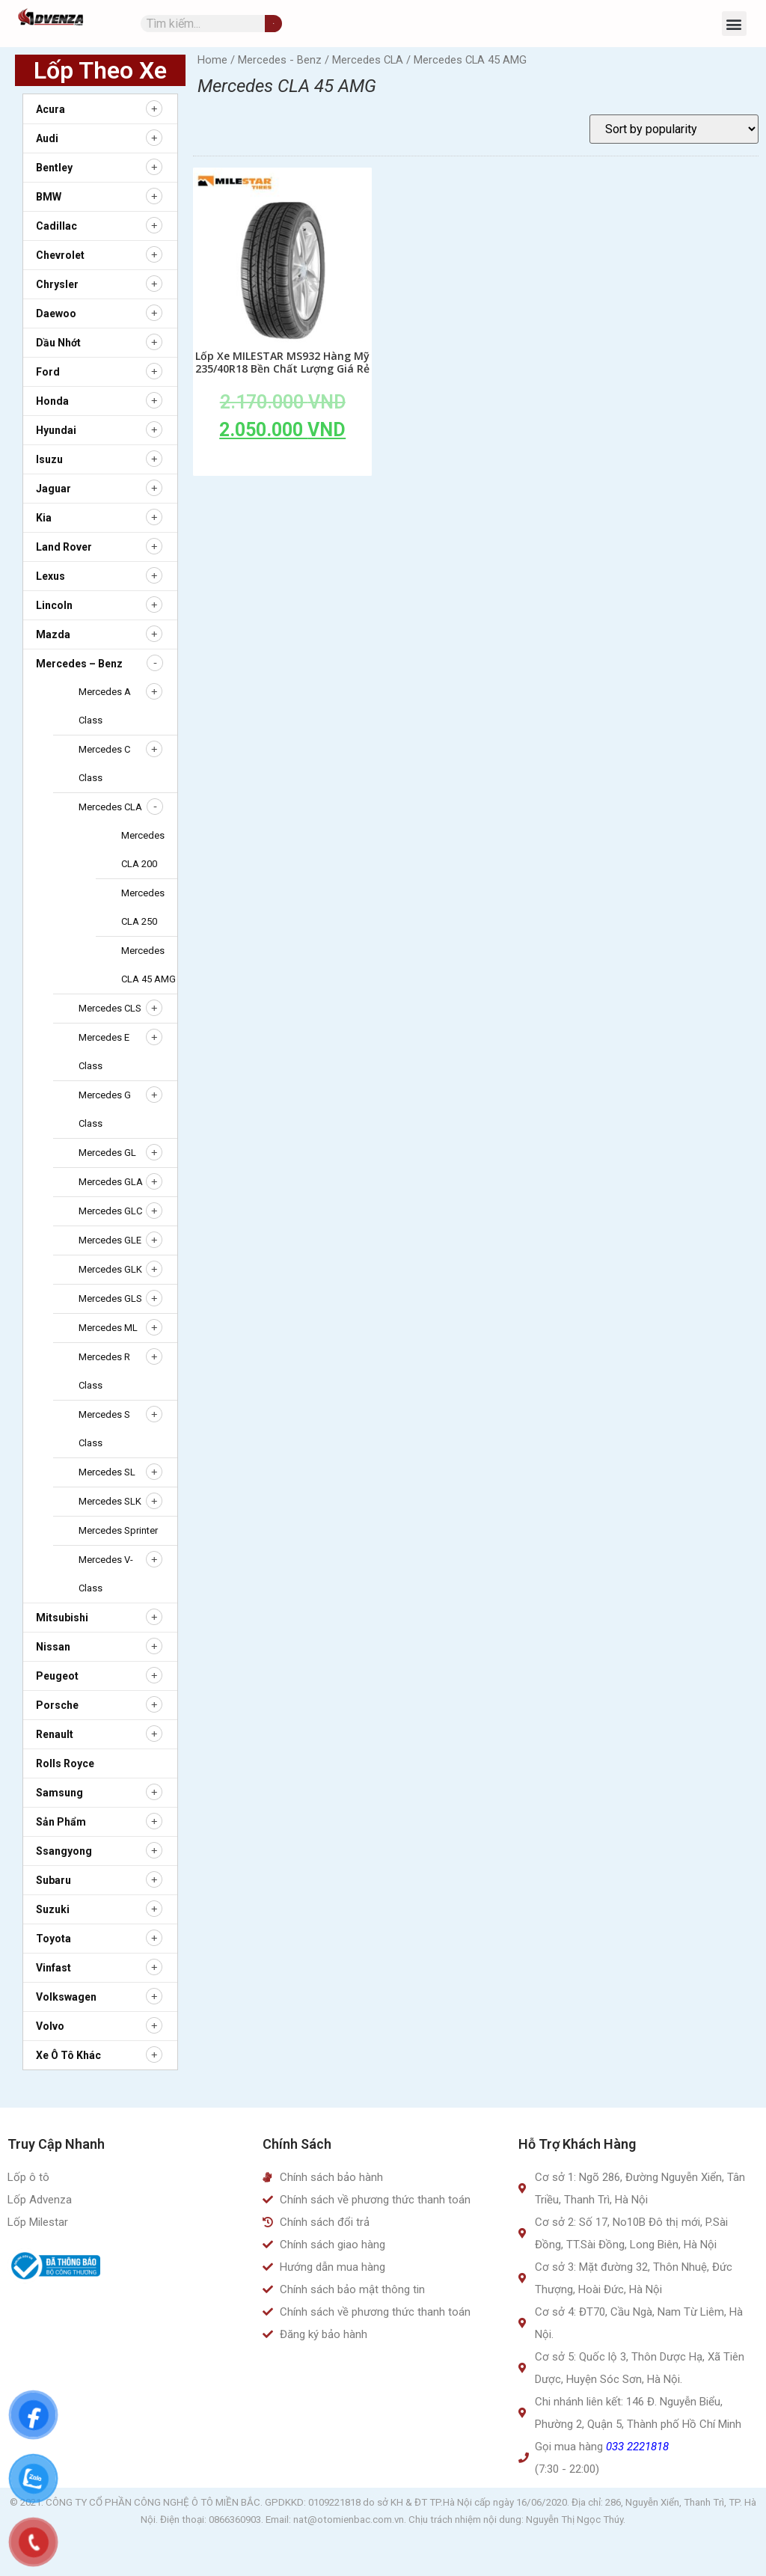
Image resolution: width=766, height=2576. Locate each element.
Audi (47, 138)
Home (212, 60)
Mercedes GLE (110, 1240)
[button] (734, 23)
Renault (54, 1734)
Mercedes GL (107, 1152)
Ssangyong (64, 1851)
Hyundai (56, 430)
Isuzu (49, 459)
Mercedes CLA (110, 807)
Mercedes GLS (110, 1298)
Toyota (53, 1939)
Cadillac (56, 226)
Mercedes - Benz (280, 60)
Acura (50, 109)
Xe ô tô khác (68, 2055)
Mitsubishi (62, 1618)
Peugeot (57, 1676)
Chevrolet (60, 255)
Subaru (53, 1880)
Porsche (57, 1705)
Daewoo (56, 313)
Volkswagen (66, 1997)
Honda (52, 401)
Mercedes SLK (110, 1501)
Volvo (50, 2026)
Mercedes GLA (111, 1181)
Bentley (54, 168)
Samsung (59, 1793)
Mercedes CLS (110, 1008)
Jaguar (53, 489)
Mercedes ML (108, 1327)
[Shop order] (674, 129)
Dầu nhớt (58, 343)
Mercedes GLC (110, 1211)
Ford (48, 372)
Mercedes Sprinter (118, 1530)
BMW (48, 197)
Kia (44, 518)
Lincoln (54, 605)
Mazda (53, 634)
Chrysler (57, 284)
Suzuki (53, 1909)
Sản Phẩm (61, 1822)
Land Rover (64, 547)
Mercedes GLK (110, 1269)
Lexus (50, 576)
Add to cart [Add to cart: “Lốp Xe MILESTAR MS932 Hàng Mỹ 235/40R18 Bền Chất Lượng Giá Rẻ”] (282, 464)
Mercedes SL (107, 1472)
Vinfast (53, 1968)
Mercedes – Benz (79, 664)
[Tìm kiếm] (273, 23)
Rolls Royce (65, 1763)
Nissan (53, 1647)
